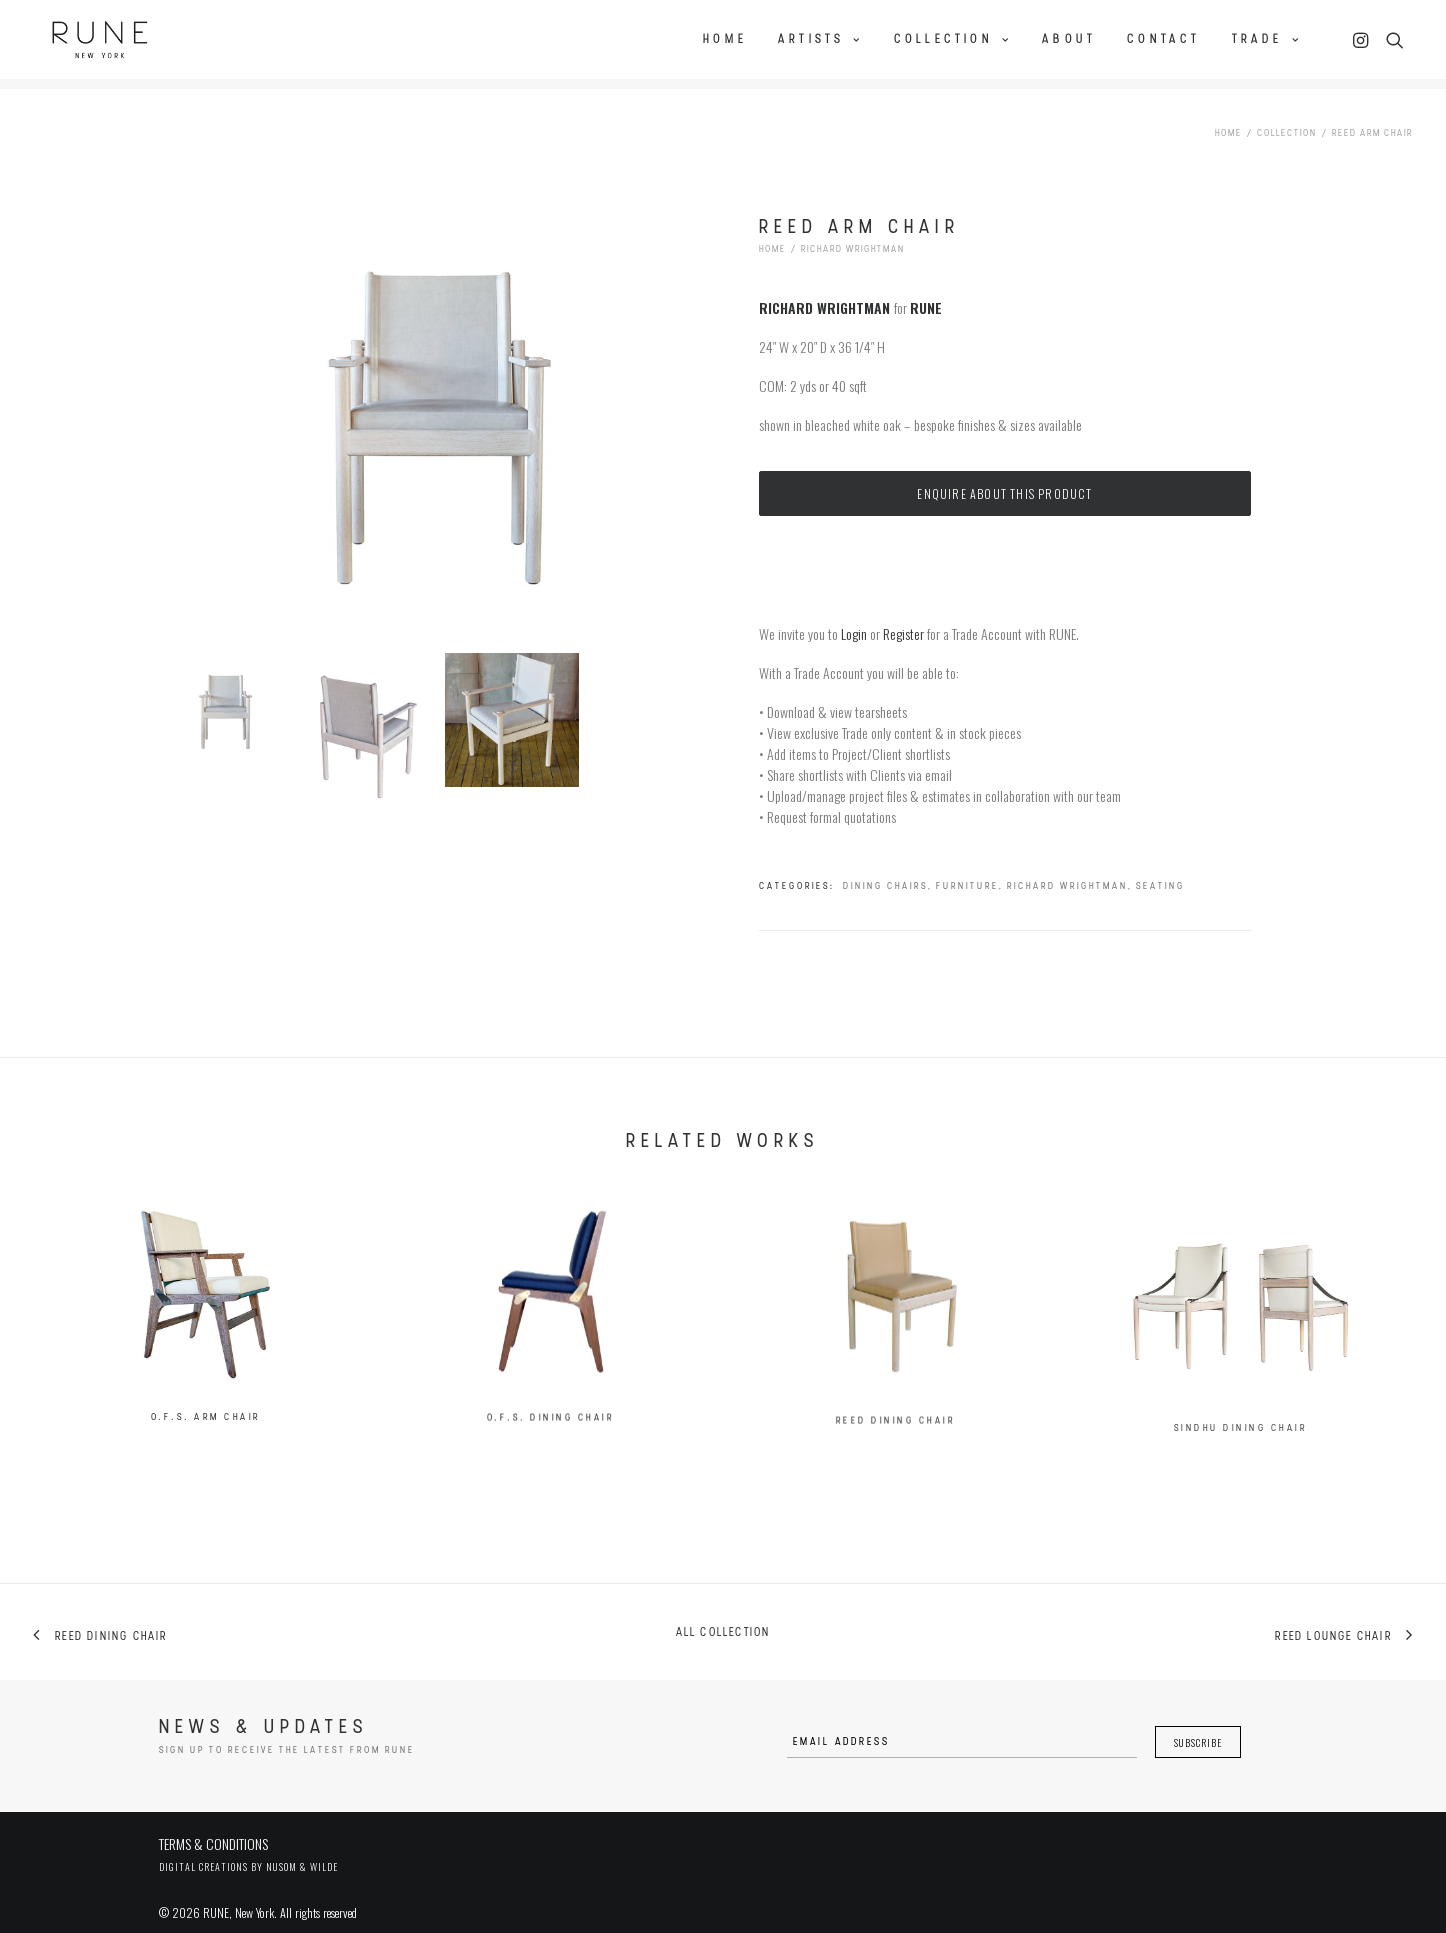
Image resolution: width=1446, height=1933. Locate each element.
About (1069, 37)
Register (903, 617)
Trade (1266, 37)
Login (854, 617)
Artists (820, 37)
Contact (1163, 37)
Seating (1160, 870)
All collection (723, 1617)
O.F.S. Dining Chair (551, 1439)
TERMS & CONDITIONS (213, 1827)
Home (725, 37)
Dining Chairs (885, 870)
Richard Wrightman (853, 233)
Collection (952, 37)
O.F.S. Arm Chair (206, 1421)
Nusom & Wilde (302, 1850)
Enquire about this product (1004, 477)
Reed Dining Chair (896, 1473)
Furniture (967, 870)
